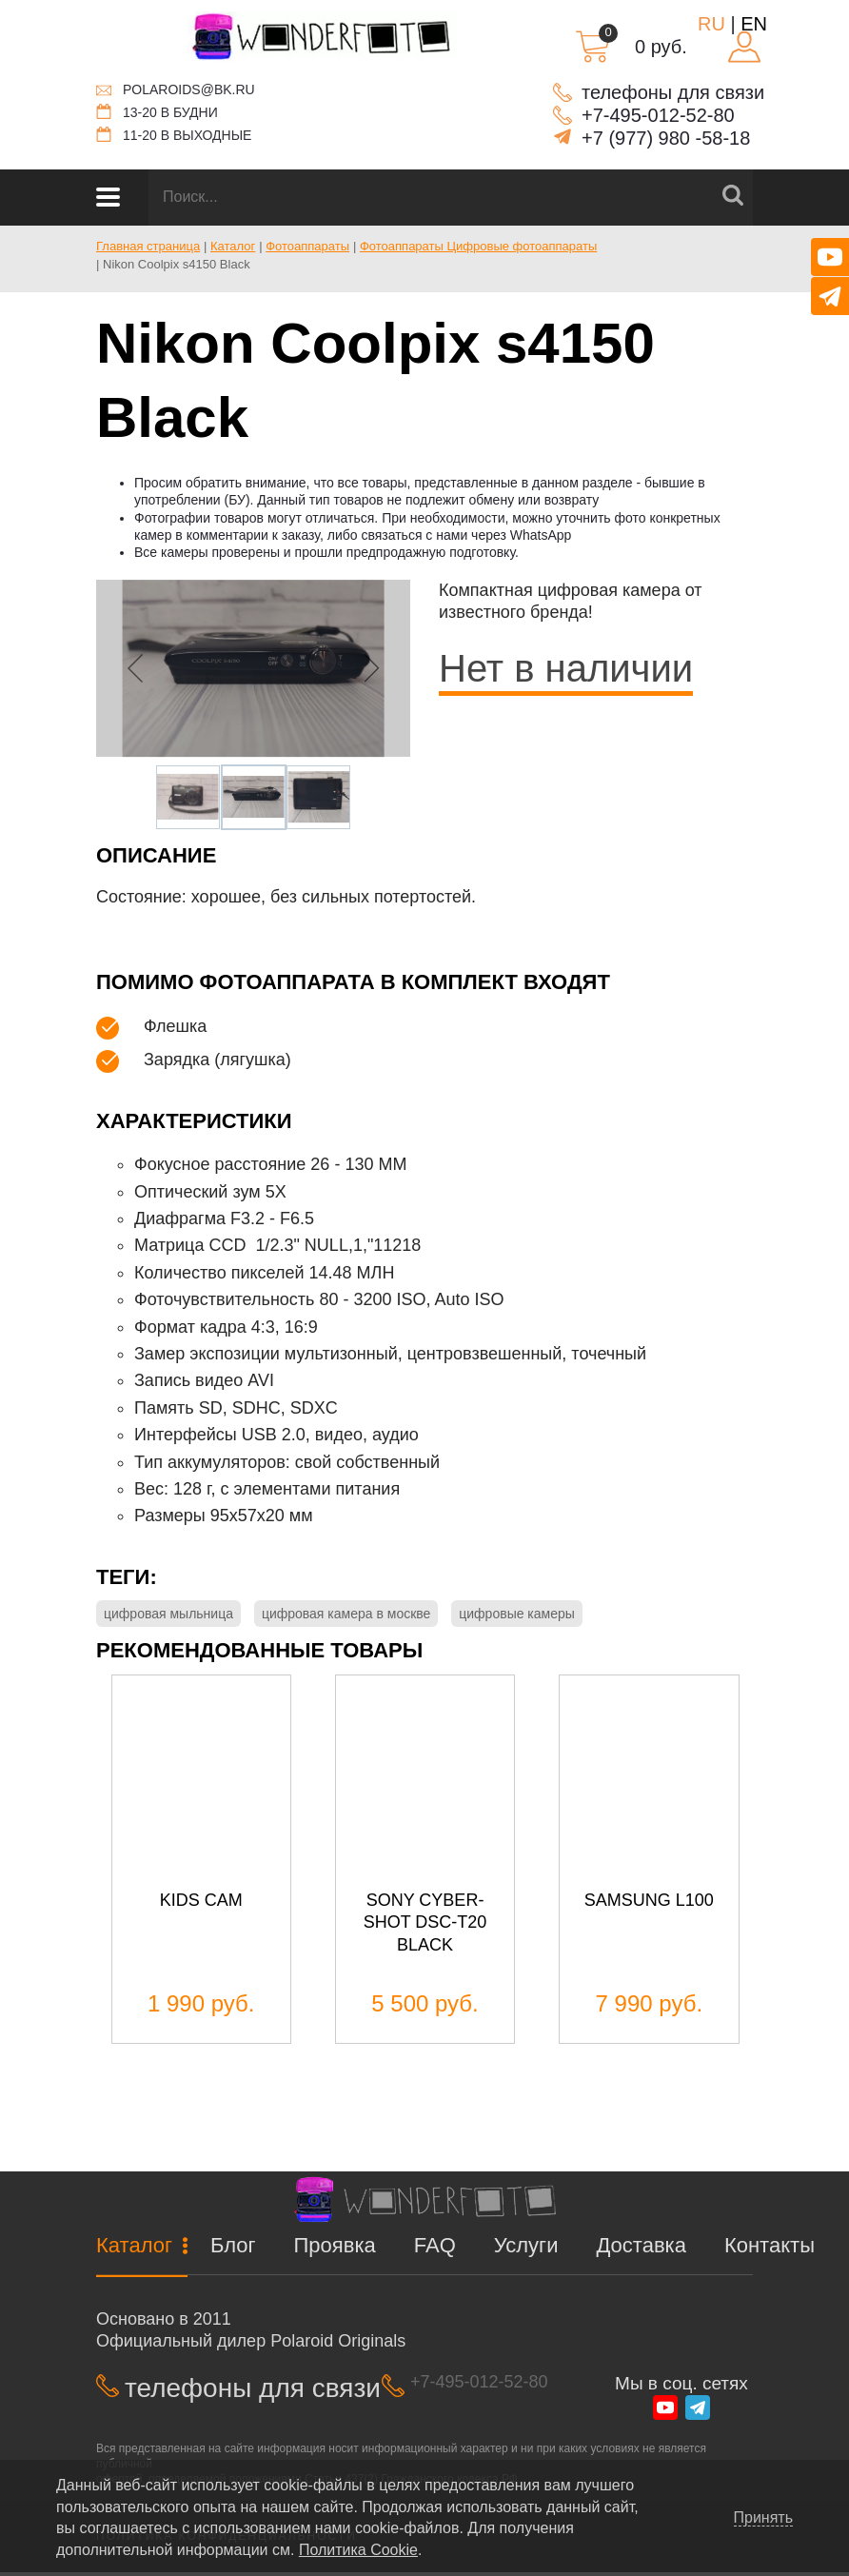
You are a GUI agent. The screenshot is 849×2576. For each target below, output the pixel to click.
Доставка (640, 2250)
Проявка (335, 2250)
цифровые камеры (517, 1613)
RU (711, 23)
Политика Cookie (358, 2550)
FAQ (435, 2250)
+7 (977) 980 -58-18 (666, 138)
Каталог (134, 2250)
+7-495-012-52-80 (658, 115)
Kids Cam (201, 1903)
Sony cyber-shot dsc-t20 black (425, 1926)
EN (753, 23)
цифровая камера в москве (346, 1613)
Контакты (769, 2250)
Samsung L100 (649, 1903)
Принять (764, 2518)
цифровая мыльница (168, 1613)
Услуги (526, 2250)
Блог (233, 2250)
